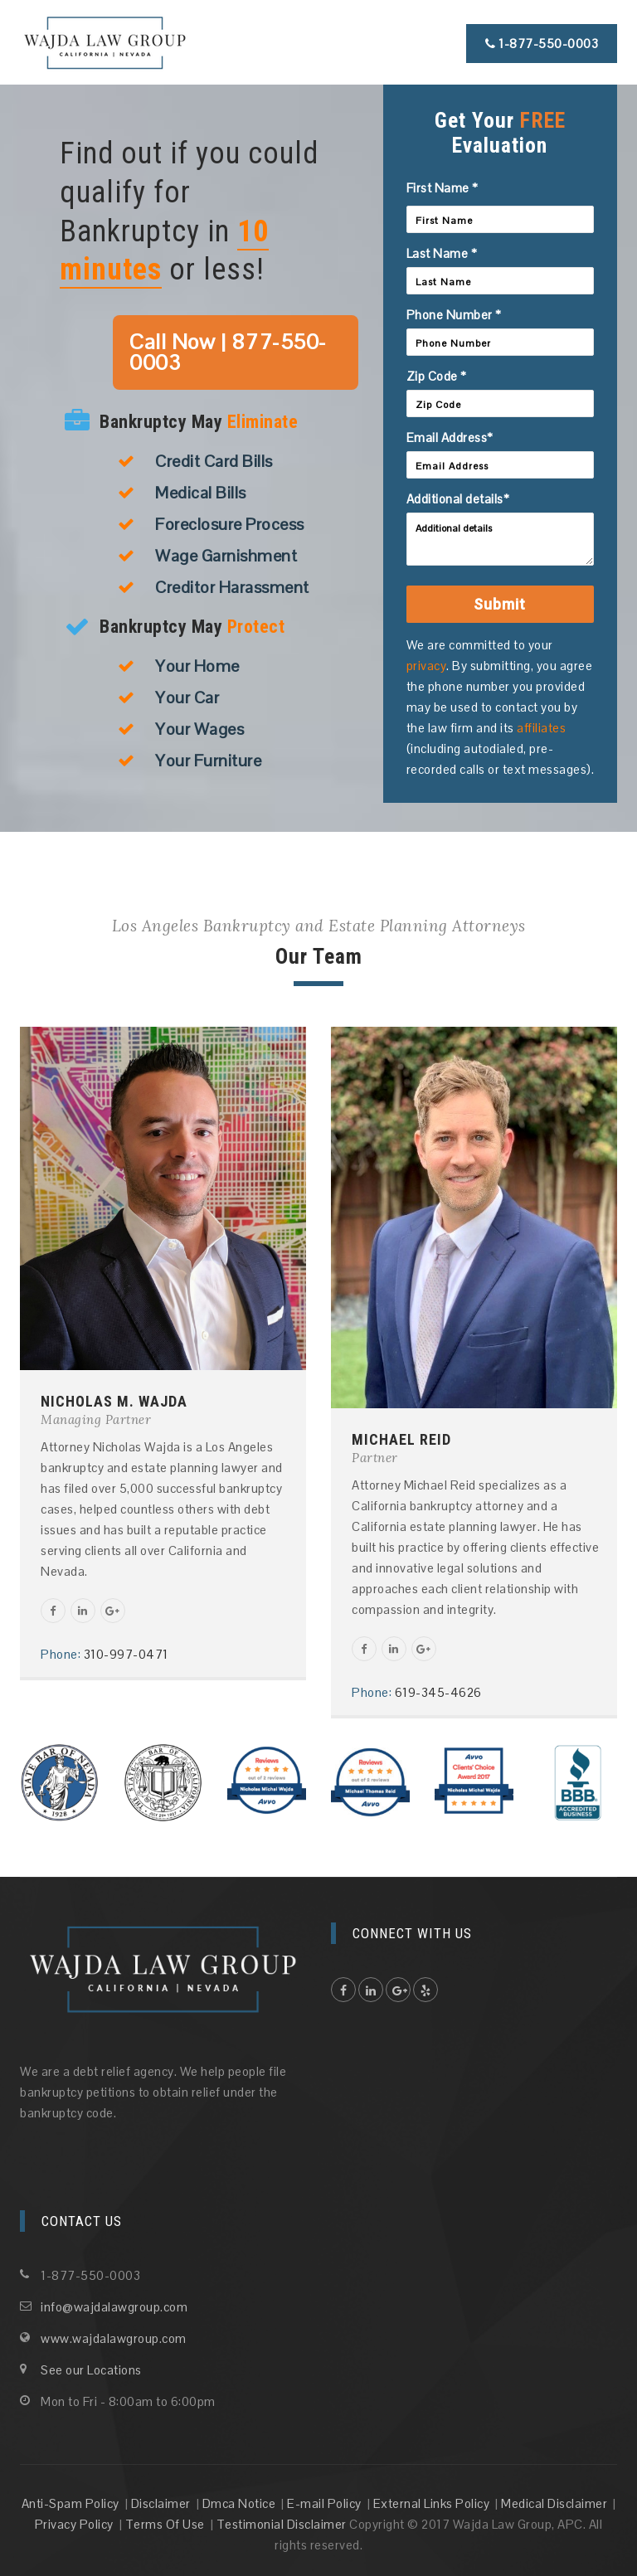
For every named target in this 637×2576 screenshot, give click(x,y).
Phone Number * (454, 315)
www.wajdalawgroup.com (114, 2338)
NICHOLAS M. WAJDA (114, 1401)
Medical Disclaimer (554, 2503)
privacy (426, 665)
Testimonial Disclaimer (281, 2524)
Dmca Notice (239, 2503)
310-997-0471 (126, 1654)
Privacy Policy (74, 2524)
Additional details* (458, 499)
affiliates (541, 728)
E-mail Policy (324, 2503)
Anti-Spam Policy (70, 2503)
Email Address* (450, 437)
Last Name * (442, 253)
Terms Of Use (165, 2524)
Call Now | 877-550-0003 (228, 352)
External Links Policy (431, 2503)
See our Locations (91, 2370)
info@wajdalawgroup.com (114, 2307)
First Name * (442, 188)
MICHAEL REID (401, 1439)
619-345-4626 (438, 1692)
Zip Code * (436, 376)
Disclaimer (161, 2503)
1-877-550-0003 (541, 43)
